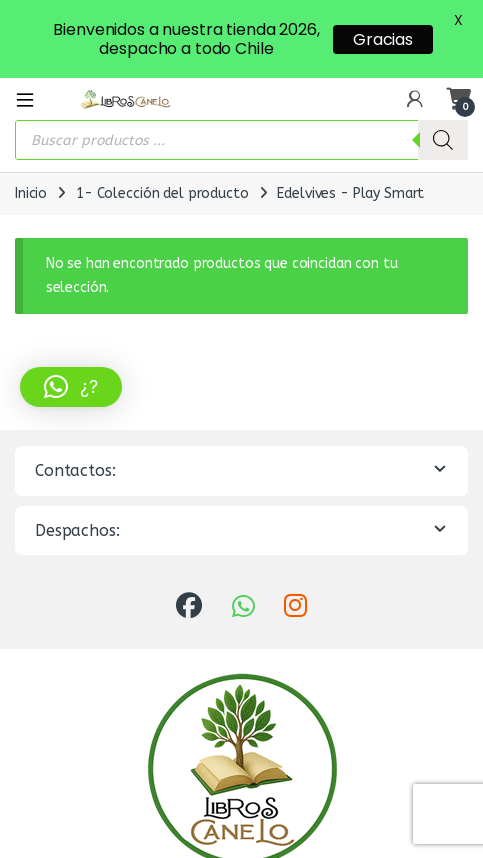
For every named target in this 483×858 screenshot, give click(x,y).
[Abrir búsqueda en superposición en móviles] (241, 129)
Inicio (31, 182)
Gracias (383, 39)
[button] (71, 387)
